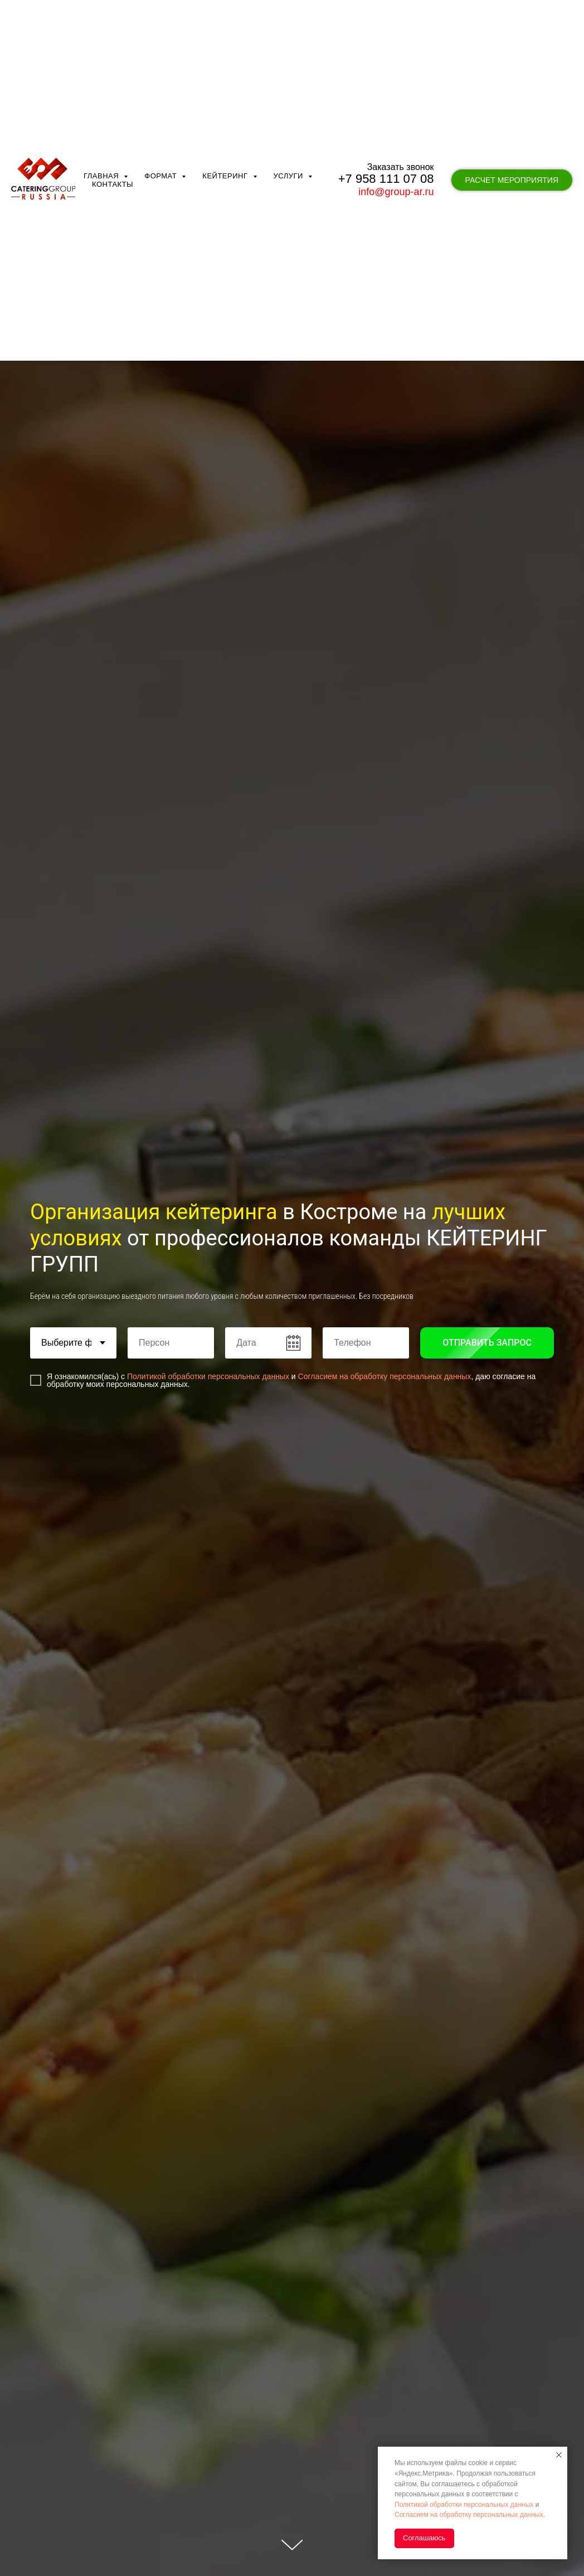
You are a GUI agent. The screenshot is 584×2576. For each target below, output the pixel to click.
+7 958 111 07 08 (386, 122)
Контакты (112, 128)
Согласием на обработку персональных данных (384, 1376)
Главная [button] (102, 119)
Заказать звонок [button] (400, 110)
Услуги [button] (290, 119)
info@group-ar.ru (396, 135)
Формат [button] (161, 119)
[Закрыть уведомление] (558, 2455)
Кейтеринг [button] (226, 119)
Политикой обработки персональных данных (208, 1376)
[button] (512, 124)
